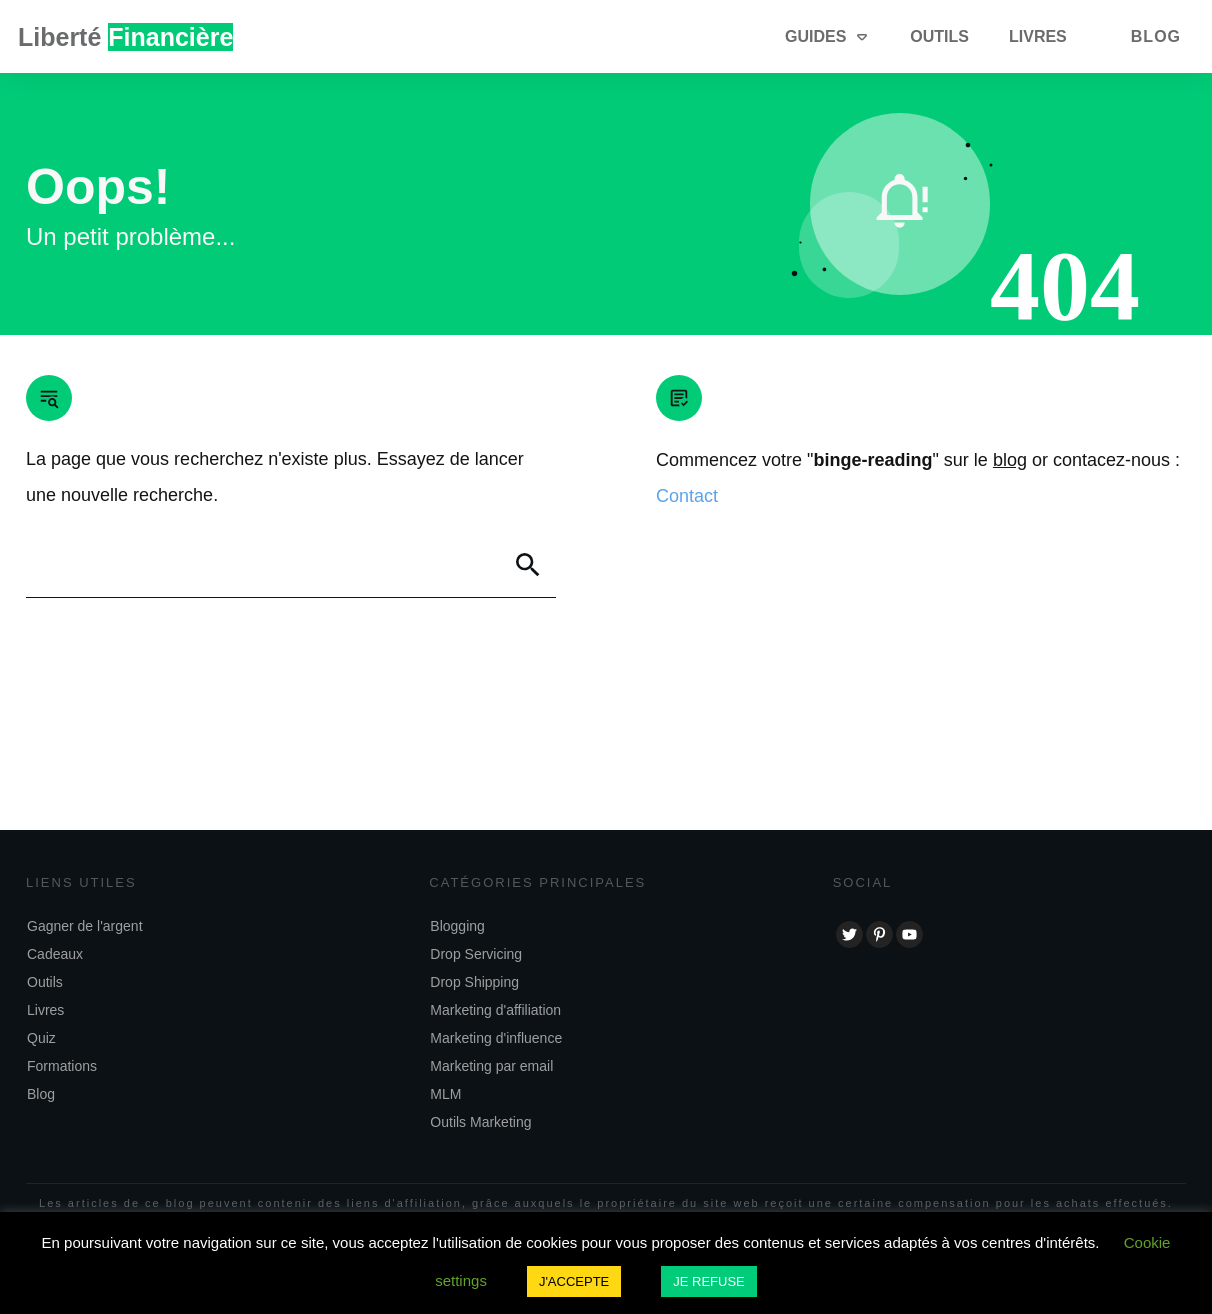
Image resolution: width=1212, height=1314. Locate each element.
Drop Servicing (476, 954)
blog (1010, 460)
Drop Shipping (474, 982)
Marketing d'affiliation (495, 1010)
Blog (41, 1094)
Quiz (41, 1038)
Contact (687, 496)
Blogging (457, 926)
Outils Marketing (480, 1122)
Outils (45, 982)
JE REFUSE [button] (709, 1281)
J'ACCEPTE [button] (574, 1281)
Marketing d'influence (496, 1038)
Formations (62, 1066)
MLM (445, 1094)
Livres (45, 1010)
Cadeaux (55, 954)
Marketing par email (491, 1066)
